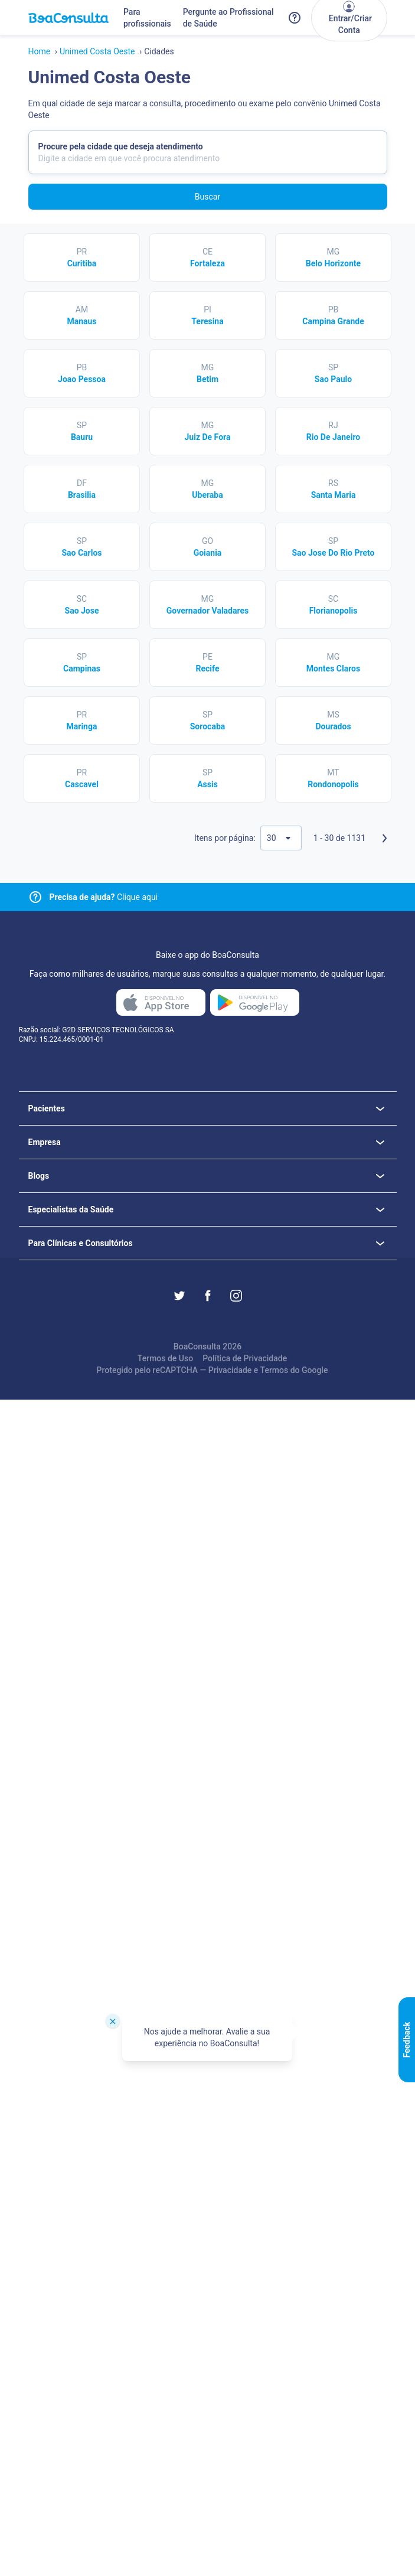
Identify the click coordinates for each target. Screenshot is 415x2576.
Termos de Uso (165, 1358)
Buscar (207, 196)
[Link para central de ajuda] (35, 897)
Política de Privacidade (244, 1358)
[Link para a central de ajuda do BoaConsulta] (294, 18)
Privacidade (230, 1370)
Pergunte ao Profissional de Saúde (228, 17)
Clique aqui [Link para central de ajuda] (104, 897)
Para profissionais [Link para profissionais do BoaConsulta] (147, 17)
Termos (274, 1370)
